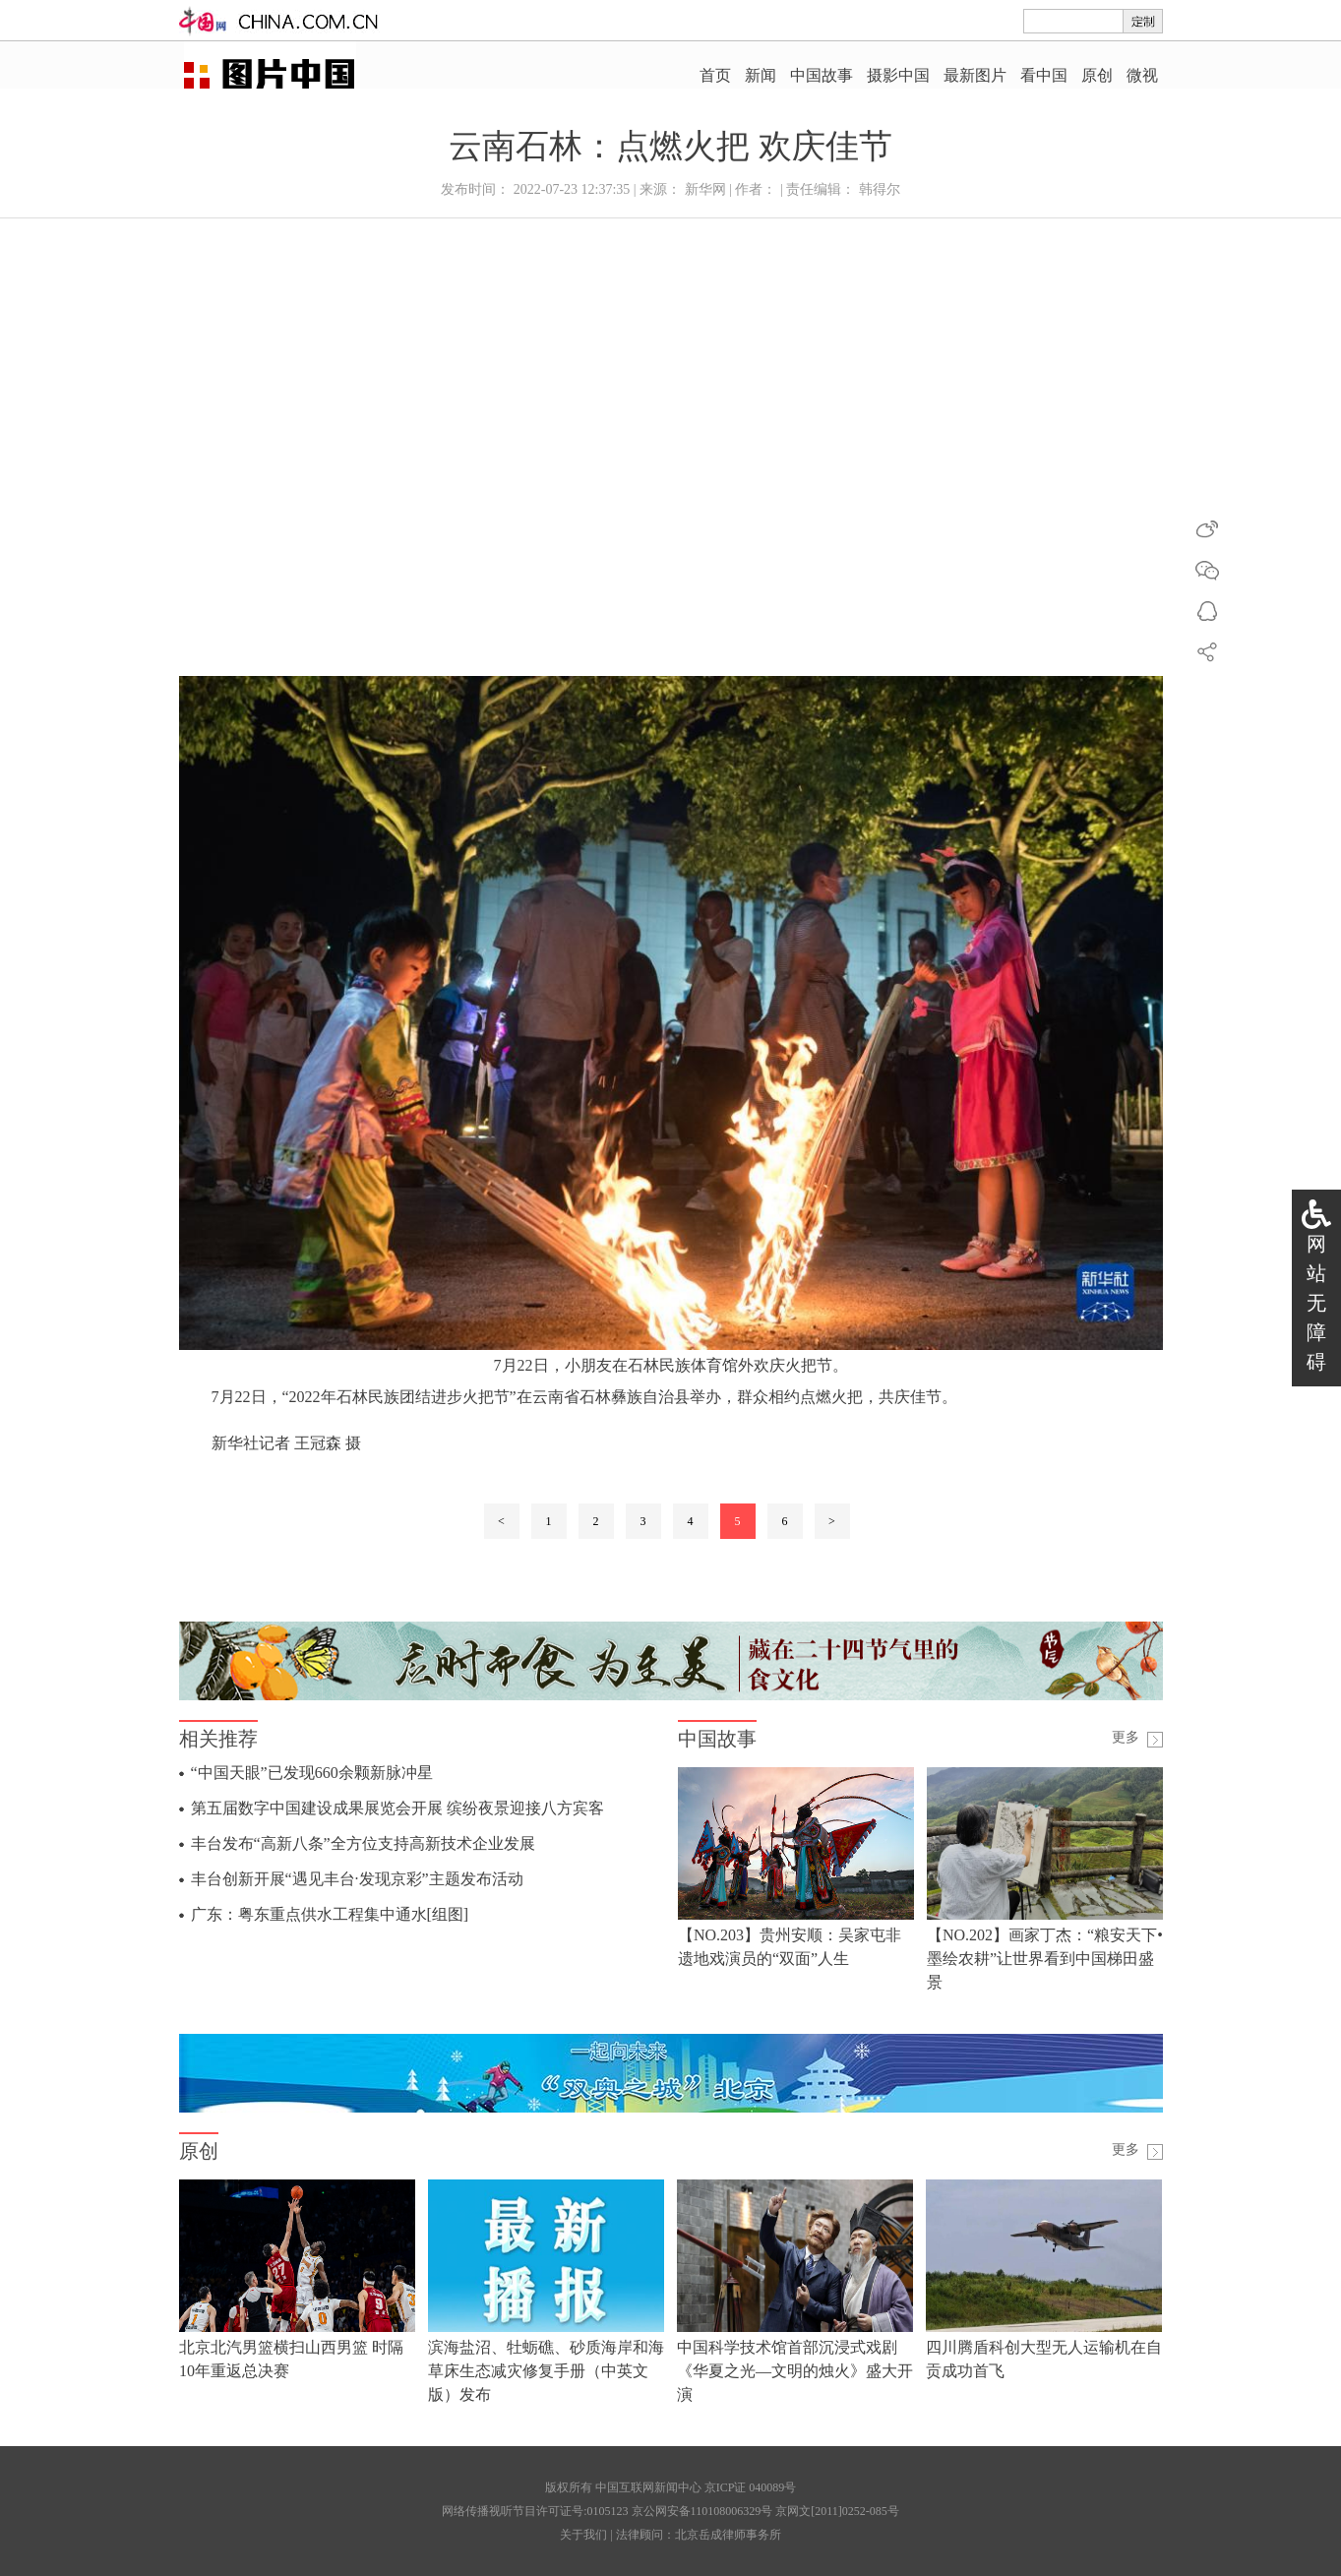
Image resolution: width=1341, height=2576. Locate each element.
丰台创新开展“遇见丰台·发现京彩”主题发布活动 (357, 1879)
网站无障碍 (1316, 1303)
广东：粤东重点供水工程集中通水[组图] (330, 1914)
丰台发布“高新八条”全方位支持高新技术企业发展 (363, 1843)
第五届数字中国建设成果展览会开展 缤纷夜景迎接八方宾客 (397, 1808)
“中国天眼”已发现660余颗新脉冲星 (312, 1772)
